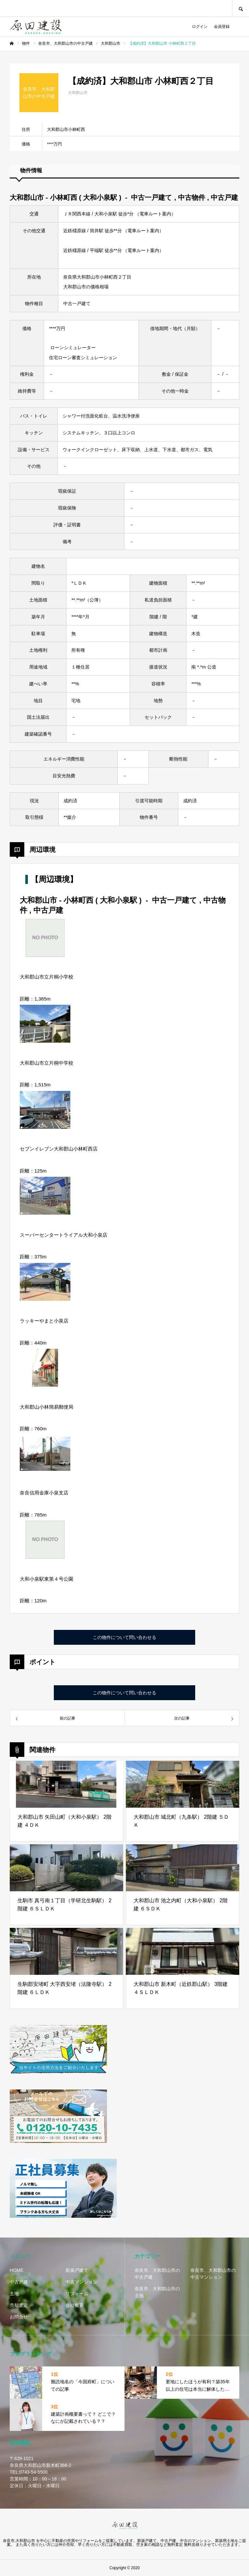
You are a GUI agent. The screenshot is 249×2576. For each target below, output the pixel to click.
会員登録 (222, 26)
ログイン (200, 26)
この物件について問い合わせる (124, 1637)
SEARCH (240, 8)
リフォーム (76, 2293)
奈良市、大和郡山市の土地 (157, 2292)
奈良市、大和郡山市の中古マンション (213, 2274)
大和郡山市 (78, 92)
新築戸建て (76, 2270)
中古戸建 (19, 2281)
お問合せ (19, 2316)
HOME (16, 2270)
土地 (14, 2293)
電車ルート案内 (155, 213)
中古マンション (81, 2281)
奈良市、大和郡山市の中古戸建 (157, 2274)
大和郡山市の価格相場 (86, 286)
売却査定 (19, 2305)
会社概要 (74, 2305)
